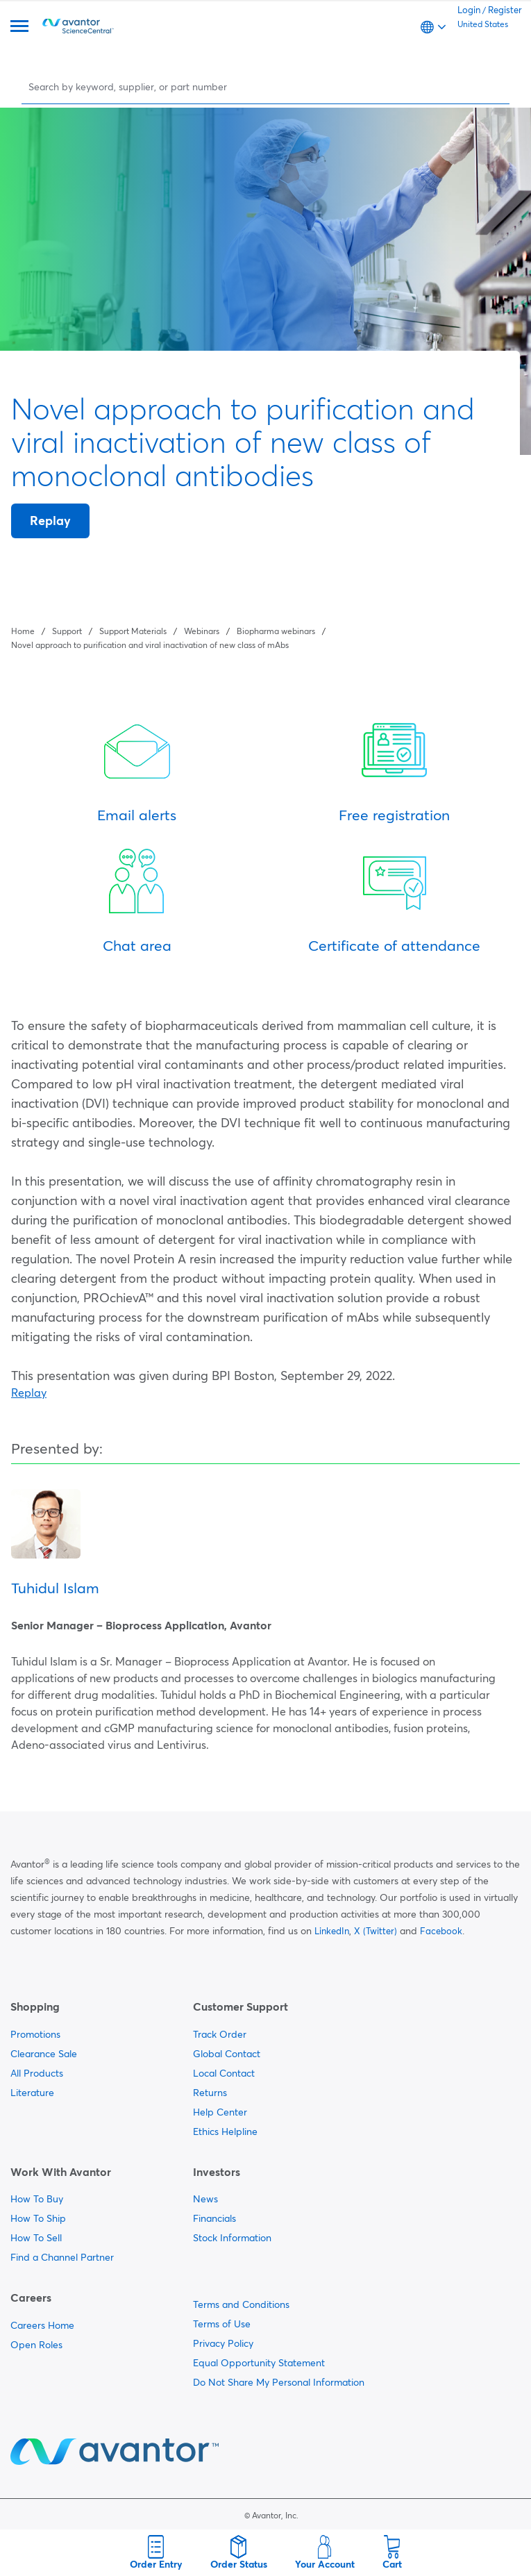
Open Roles (36, 2344)
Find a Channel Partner (62, 2257)
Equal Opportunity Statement (259, 2363)
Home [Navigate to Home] (23, 631)
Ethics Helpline (225, 2131)
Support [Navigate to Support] (67, 631)
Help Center (220, 2112)
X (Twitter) (375, 1930)
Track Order (219, 2034)
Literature (32, 2092)
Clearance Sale (43, 2053)
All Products (36, 2073)
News (205, 2199)
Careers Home (42, 2325)
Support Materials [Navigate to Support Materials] (133, 631)
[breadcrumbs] (265, 637)
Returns (210, 2092)
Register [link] (505, 9)
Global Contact (226, 2053)
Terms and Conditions (241, 2304)
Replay (50, 521)
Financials (214, 2218)
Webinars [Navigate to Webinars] (201, 631)
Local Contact (224, 2073)
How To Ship (38, 2218)
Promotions (35, 2034)
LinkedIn (331, 1930)
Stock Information (232, 2238)
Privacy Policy (223, 2343)
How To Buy (36, 2199)
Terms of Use (222, 2324)
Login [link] (468, 9)
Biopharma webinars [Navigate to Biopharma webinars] (276, 631)
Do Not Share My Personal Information (278, 2382)
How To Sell (36, 2238)
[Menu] (19, 27)
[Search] (267, 86)
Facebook (441, 1930)
